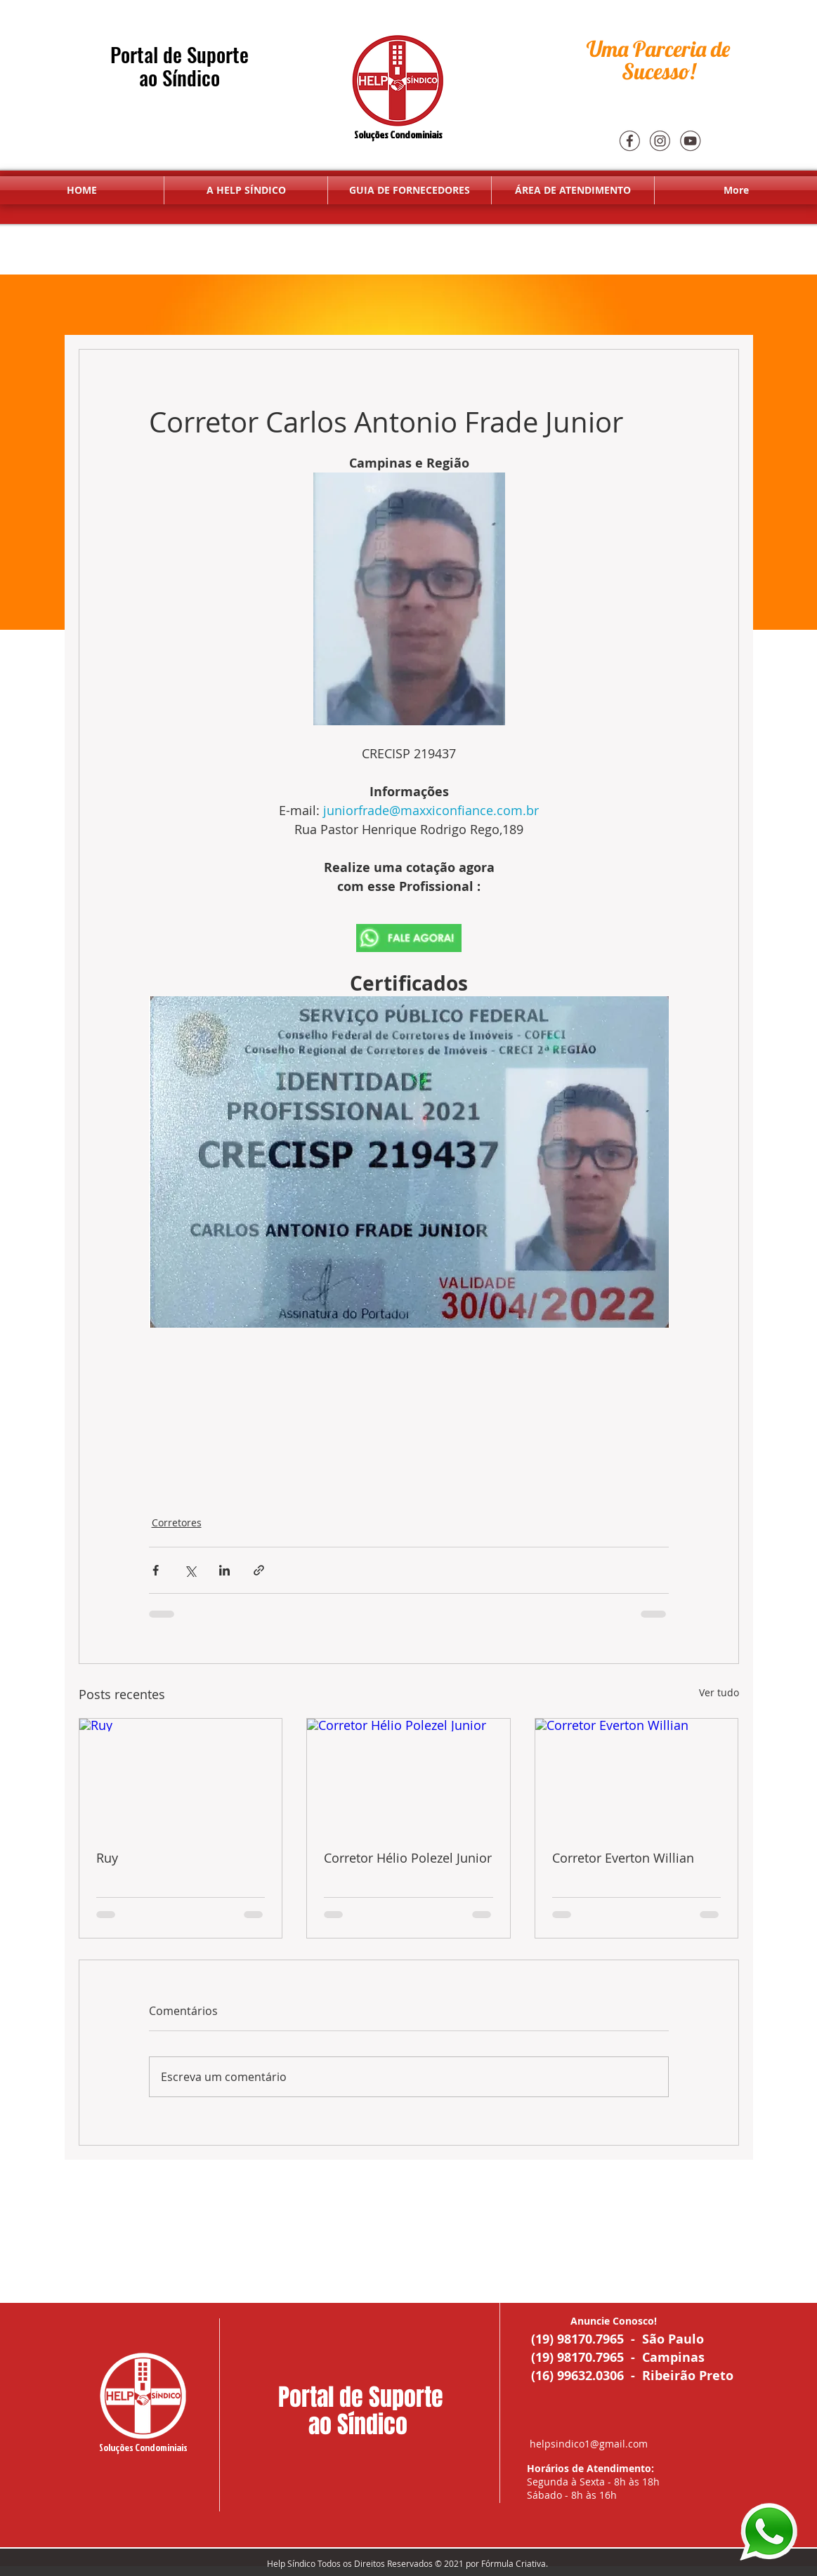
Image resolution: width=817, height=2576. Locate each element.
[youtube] (690, 140)
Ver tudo (719, 1692)
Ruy (107, 1857)
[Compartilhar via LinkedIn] (224, 1570)
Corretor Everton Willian (623, 1857)
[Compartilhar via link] (259, 1570)
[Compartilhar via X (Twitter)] (190, 1570)
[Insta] (659, 140)
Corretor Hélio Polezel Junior (408, 1857)
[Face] (629, 140)
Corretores (177, 1522)
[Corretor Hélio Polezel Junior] (408, 1775)
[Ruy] (180, 1775)
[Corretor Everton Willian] (636, 1775)
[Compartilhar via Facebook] (155, 1570)
